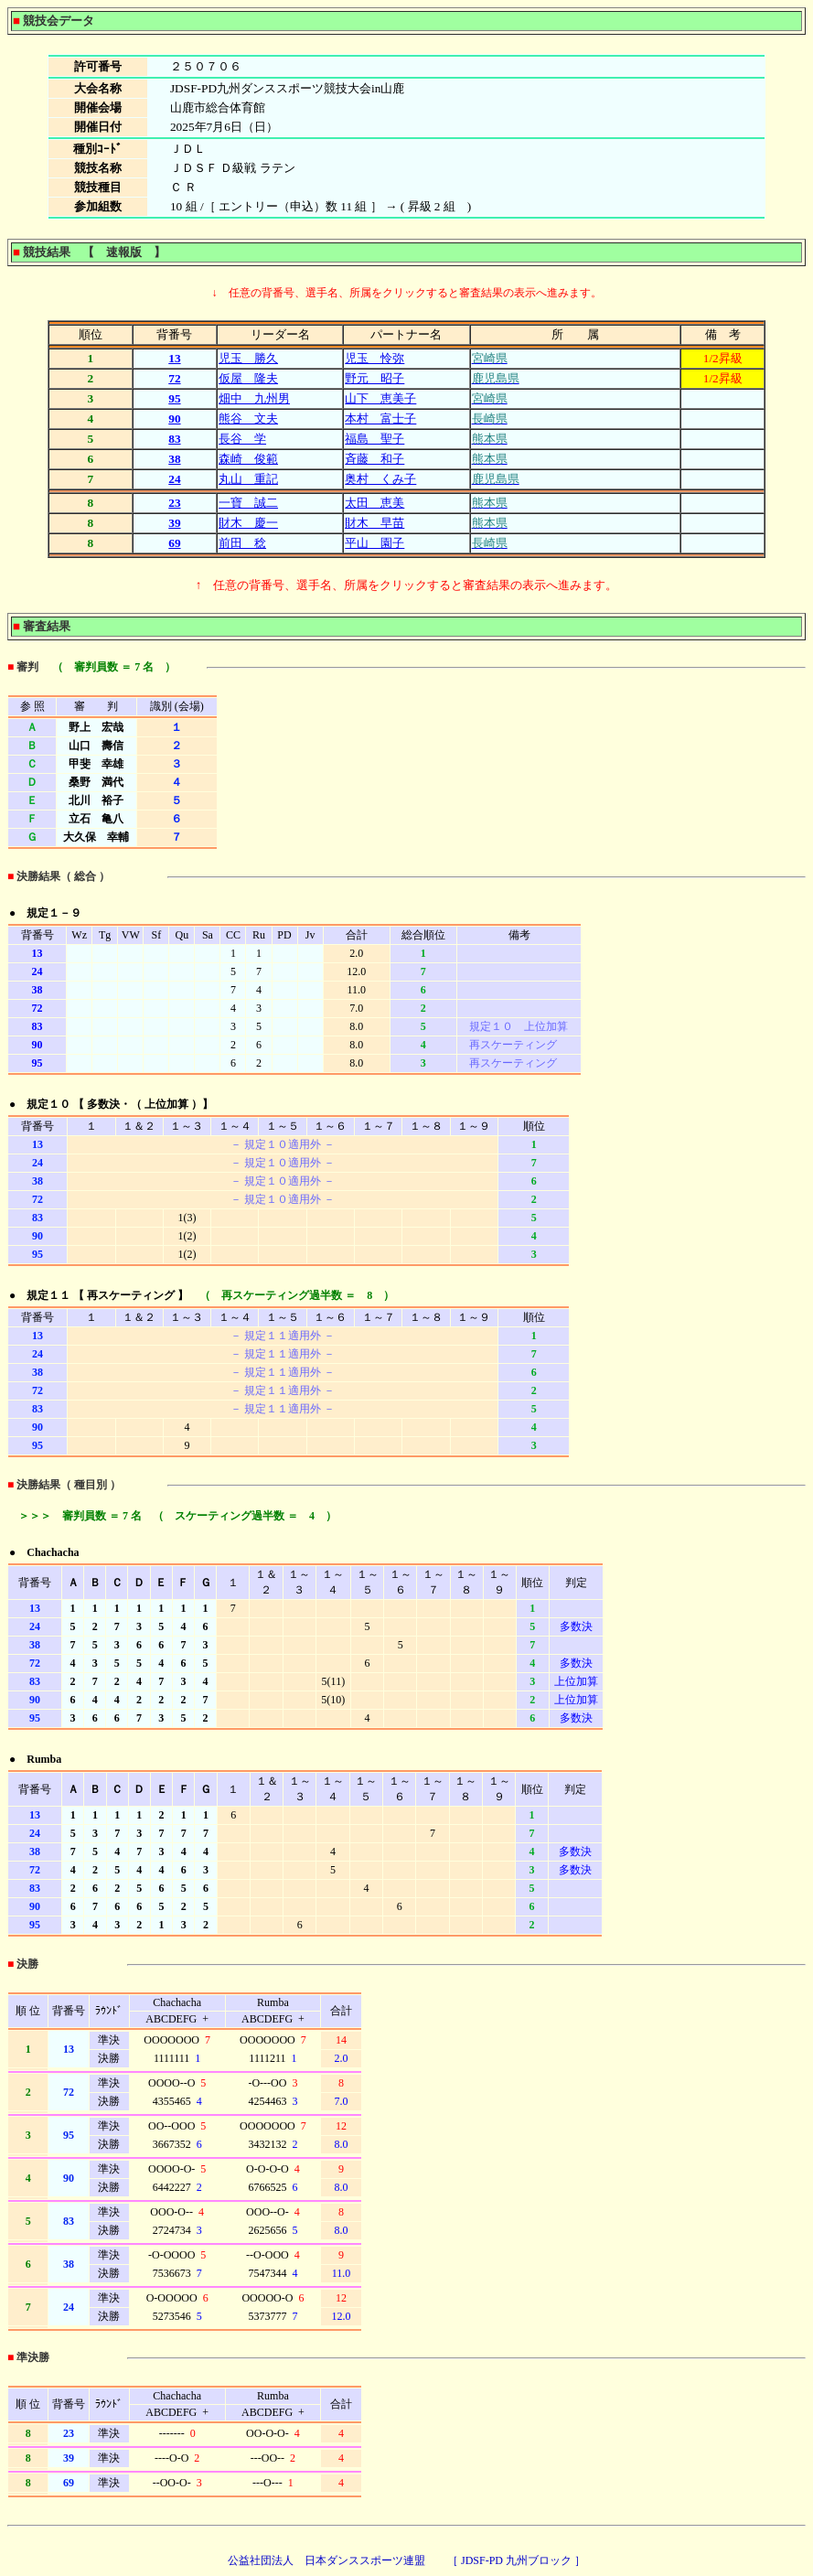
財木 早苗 (374, 523)
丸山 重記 (248, 479)
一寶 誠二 (248, 503)
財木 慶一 (248, 523)
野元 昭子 (374, 378)
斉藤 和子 (374, 459)
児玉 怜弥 (374, 358)
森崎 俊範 (248, 459)
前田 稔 (242, 543)
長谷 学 (242, 438)
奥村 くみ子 (380, 479)
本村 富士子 (380, 418)
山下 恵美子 (380, 398)
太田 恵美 (374, 503)
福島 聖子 (374, 438)
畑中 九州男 (254, 398)
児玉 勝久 (248, 358)
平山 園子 (374, 543)
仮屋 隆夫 (248, 378)
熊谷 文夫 (248, 418)
